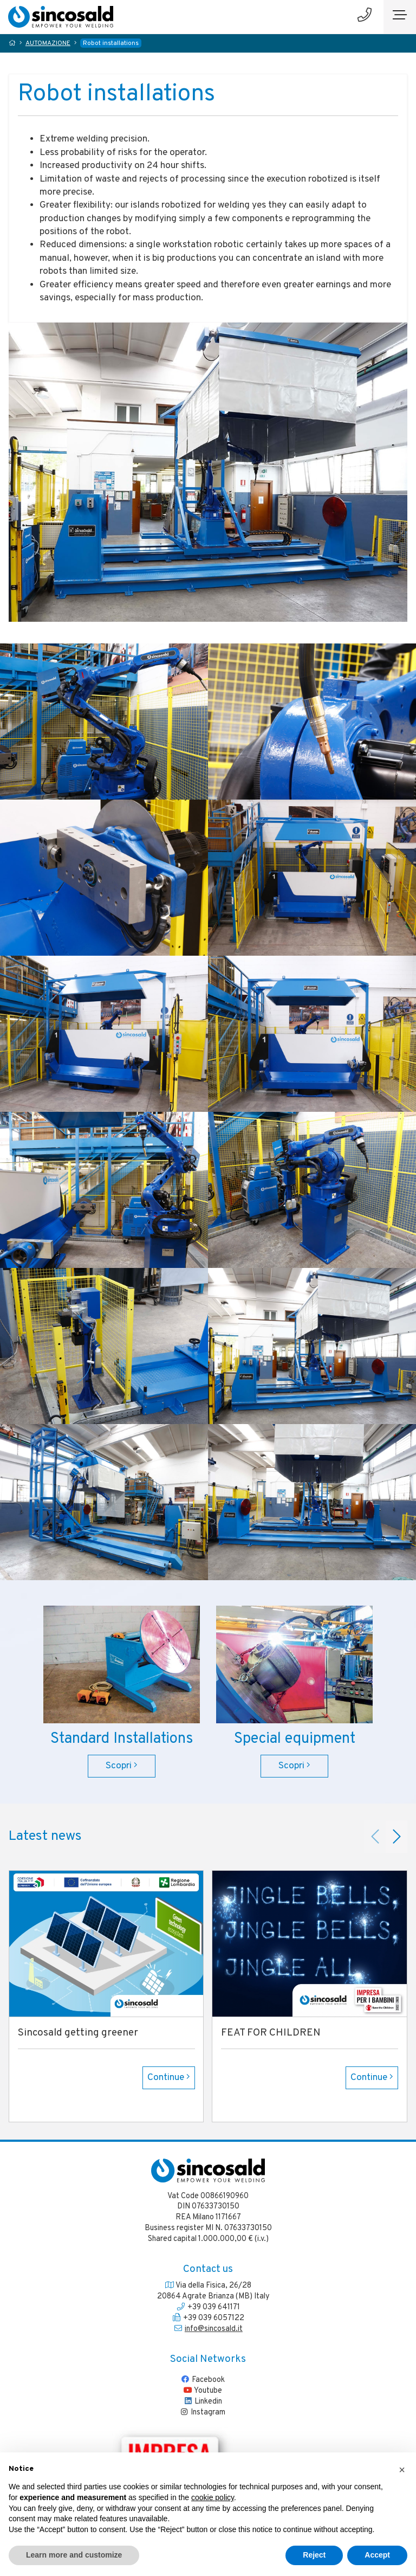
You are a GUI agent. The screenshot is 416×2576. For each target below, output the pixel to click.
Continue (168, 2078)
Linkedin (202, 2401)
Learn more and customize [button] (74, 2555)
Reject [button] (314, 2555)
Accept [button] (377, 2555)
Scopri (122, 1766)
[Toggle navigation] (400, 17)
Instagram (202, 2412)
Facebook (202, 2380)
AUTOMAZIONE (47, 44)
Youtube (202, 2390)
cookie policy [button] (212, 2497)
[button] (402, 2469)
